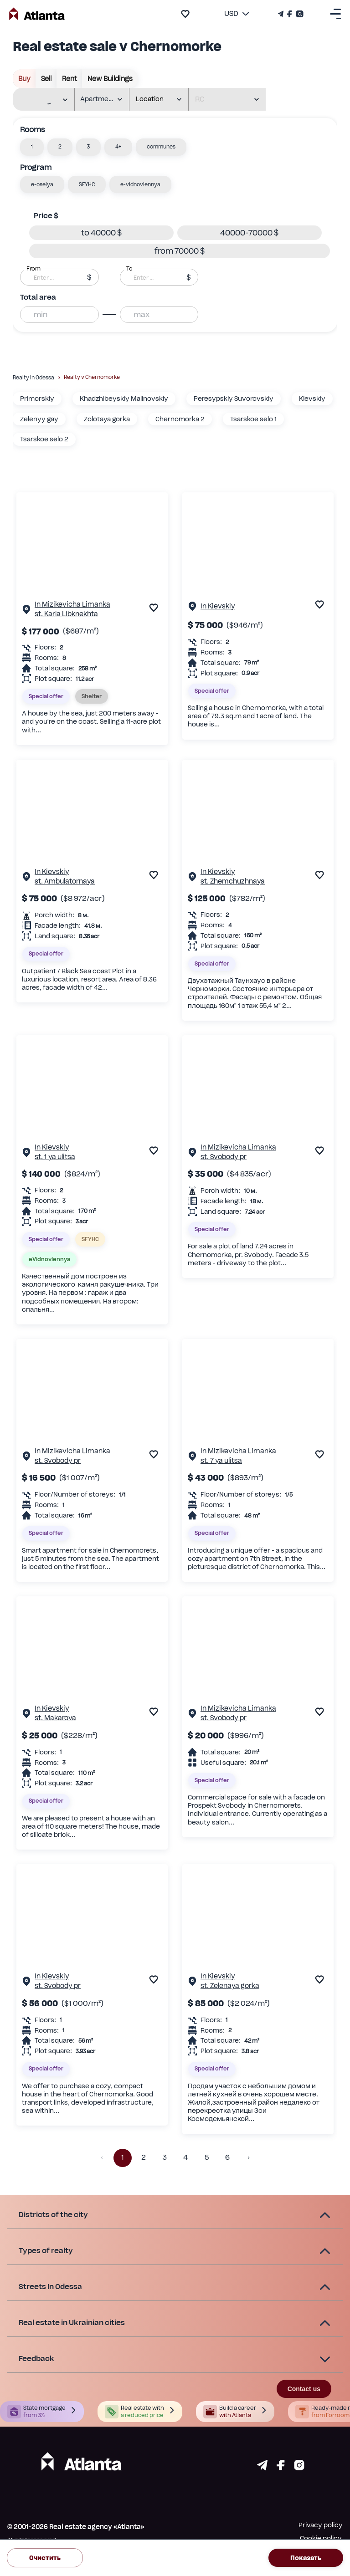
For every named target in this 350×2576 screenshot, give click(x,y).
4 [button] (185, 2158)
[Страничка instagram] (299, 2468)
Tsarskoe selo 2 (44, 439)
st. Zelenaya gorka (230, 1985)
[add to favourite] (185, 13)
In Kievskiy (218, 606)
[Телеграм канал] (281, 13)
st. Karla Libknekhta (66, 614)
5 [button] (206, 2158)
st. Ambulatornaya (65, 881)
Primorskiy (37, 398)
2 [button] (143, 2158)
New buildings (110, 78)
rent (69, 78)
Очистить (44, 2558)
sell (46, 78)
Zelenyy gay (39, 419)
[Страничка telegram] (262, 2468)
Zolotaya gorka (107, 419)
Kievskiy (312, 398)
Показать (305, 2558)
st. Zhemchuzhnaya (233, 881)
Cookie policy (321, 2538)
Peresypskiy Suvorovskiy (233, 398)
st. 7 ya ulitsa (221, 1460)
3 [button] (164, 2158)
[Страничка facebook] (281, 2468)
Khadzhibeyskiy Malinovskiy (124, 398)
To (129, 269)
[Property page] (26, 611)
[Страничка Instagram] (299, 14)
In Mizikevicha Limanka (72, 604)
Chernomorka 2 (180, 419)
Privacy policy (321, 2525)
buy (24, 78)
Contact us (304, 2388)
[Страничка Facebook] (289, 14)
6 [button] (227, 2158)
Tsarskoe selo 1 (253, 419)
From (33, 269)
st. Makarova (55, 1718)
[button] (32, 147)
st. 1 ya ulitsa (55, 1156)
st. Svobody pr (224, 1156)
